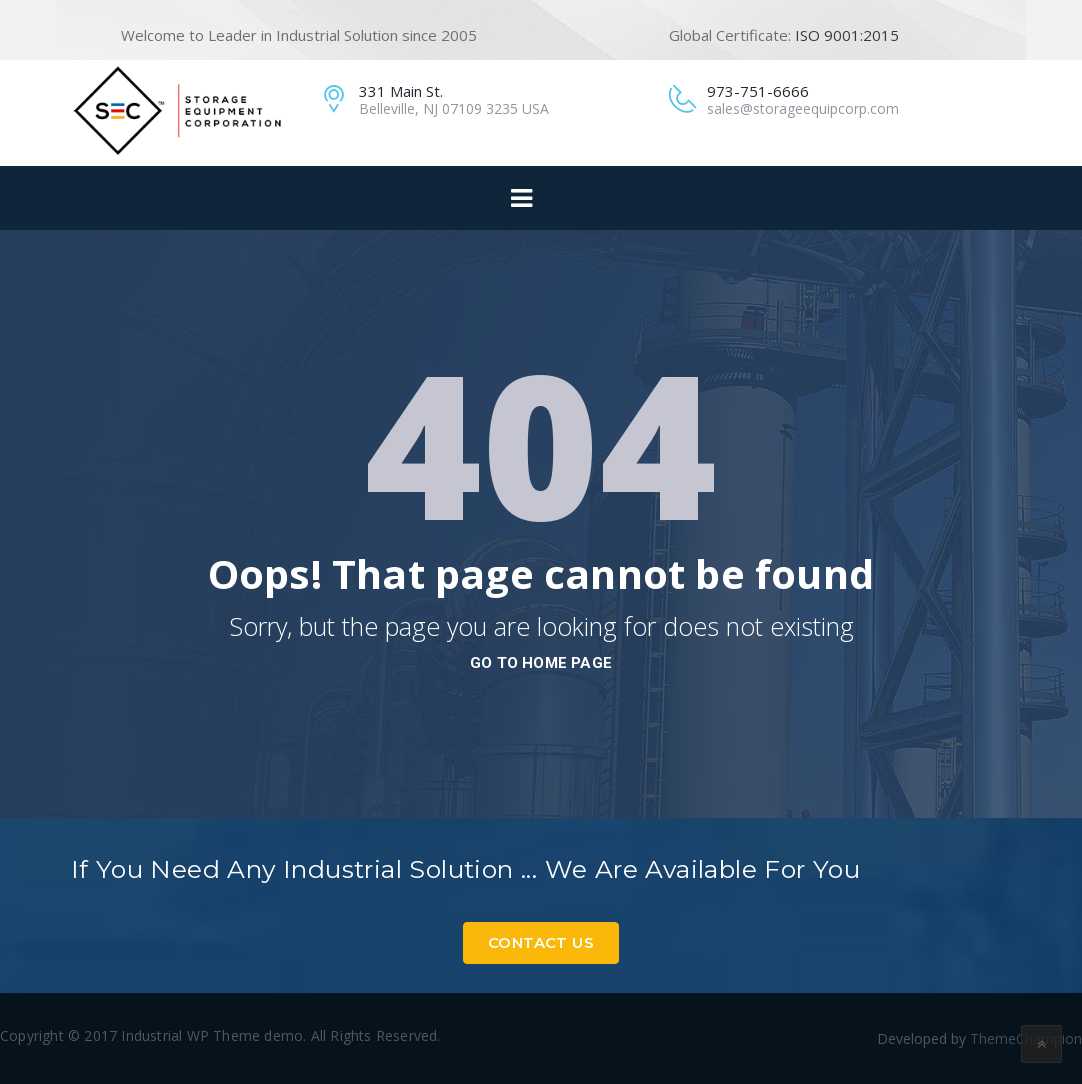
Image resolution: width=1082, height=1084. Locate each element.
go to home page (541, 663)
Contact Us (541, 942)
